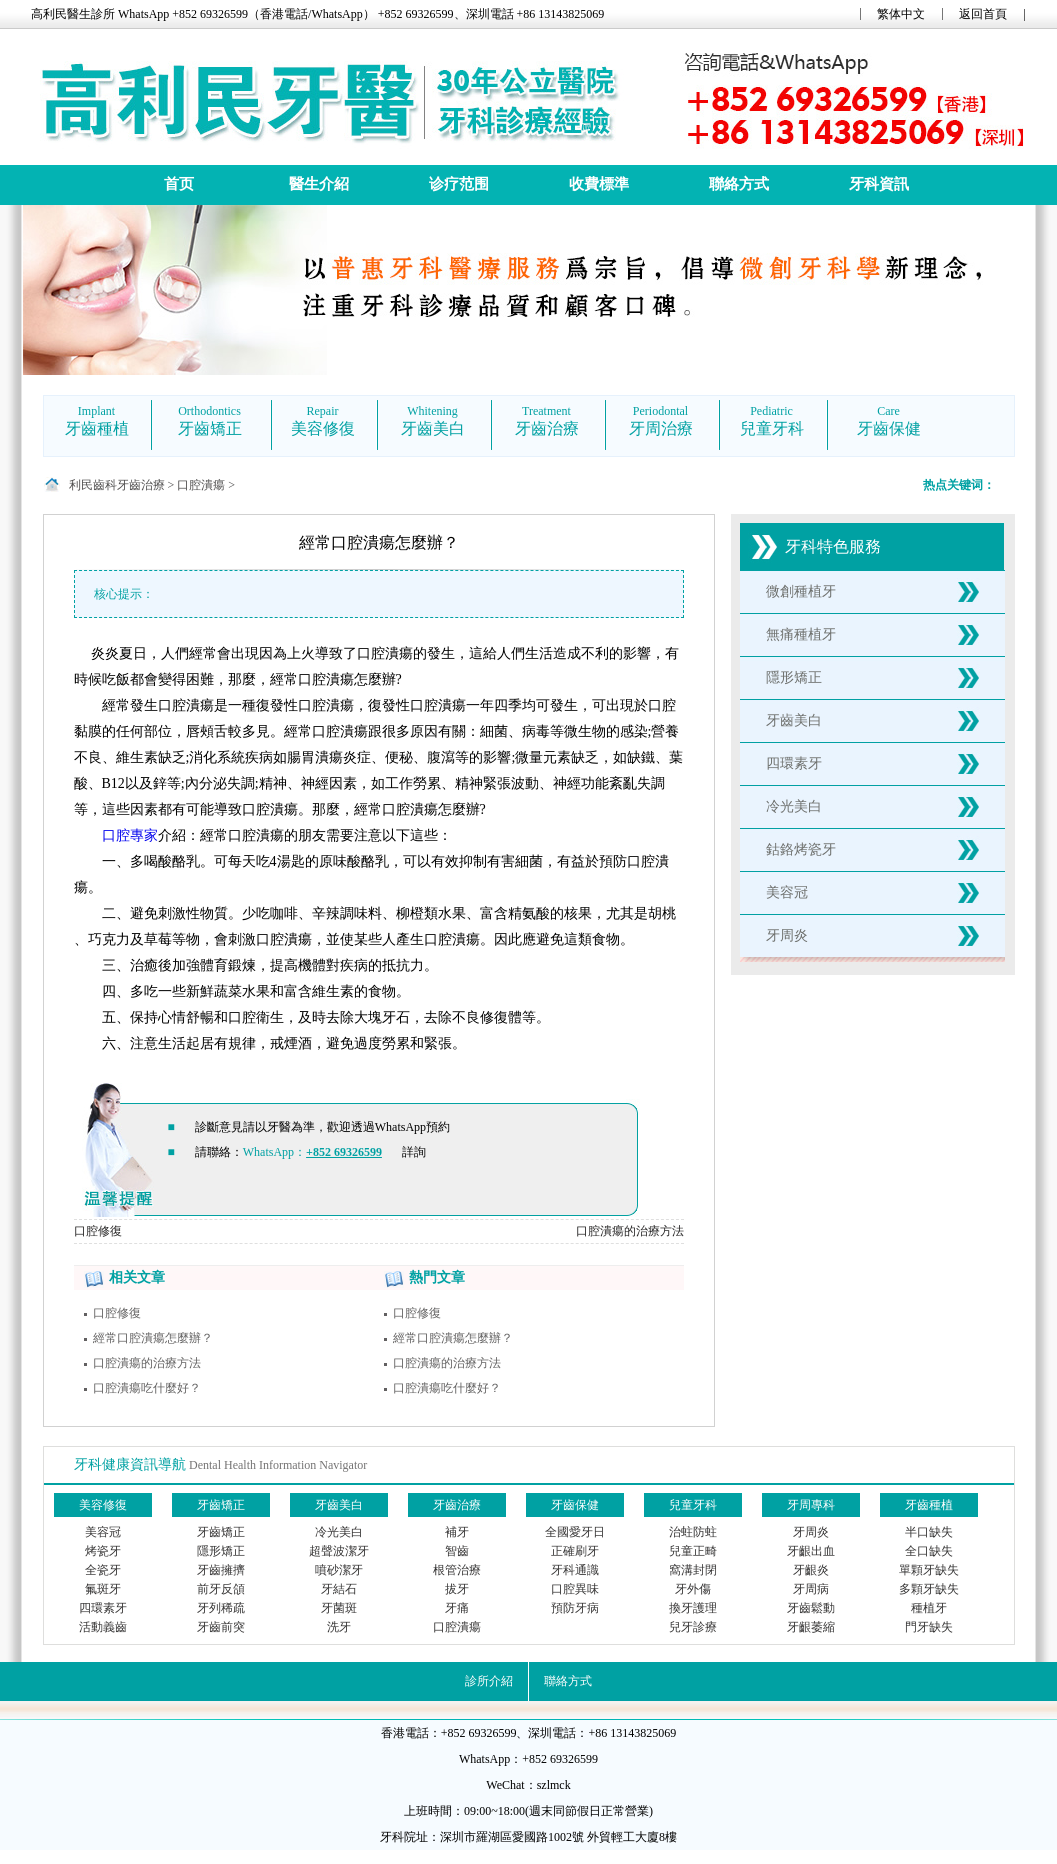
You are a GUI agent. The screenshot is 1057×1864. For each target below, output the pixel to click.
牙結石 (339, 1589)
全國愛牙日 (575, 1532)
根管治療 (457, 1570)
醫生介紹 (319, 184)
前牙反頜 (221, 1589)
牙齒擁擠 (221, 1570)
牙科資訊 (879, 184)
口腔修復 (98, 1231)
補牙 (457, 1532)
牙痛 (457, 1608)
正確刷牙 (575, 1551)
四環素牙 (794, 763)
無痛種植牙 (801, 634)
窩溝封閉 (693, 1570)
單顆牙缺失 (929, 1570)
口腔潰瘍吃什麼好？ (147, 1388)
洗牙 (339, 1627)
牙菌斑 (339, 1608)
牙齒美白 (794, 720)
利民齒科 (93, 485)
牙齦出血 (811, 1551)
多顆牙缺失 (929, 1589)
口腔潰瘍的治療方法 (630, 1231)
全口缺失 (929, 1551)
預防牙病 (575, 1608)
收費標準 (599, 184)
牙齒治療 (141, 485)
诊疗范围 (459, 184)
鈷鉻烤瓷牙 (801, 849)
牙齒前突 (221, 1627)
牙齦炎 (811, 1570)
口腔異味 (575, 1589)
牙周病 (811, 1589)
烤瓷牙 (103, 1551)
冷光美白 (794, 806)
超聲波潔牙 (339, 1551)
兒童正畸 (693, 1551)
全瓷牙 (103, 1570)
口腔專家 (130, 835)
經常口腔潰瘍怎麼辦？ (153, 1338)
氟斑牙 (103, 1589)
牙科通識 (575, 1570)
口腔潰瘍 (201, 485)
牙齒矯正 (221, 1532)
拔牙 (457, 1589)
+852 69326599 (344, 1152)
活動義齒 (103, 1627)
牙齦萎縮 (811, 1627)
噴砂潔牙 (339, 1570)
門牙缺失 (929, 1627)
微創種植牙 (801, 591)
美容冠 (787, 892)
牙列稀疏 (221, 1608)
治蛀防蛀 (693, 1532)
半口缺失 (929, 1532)
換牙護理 (693, 1608)
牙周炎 (787, 935)
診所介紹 (489, 1681)
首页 (179, 184)
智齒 (457, 1551)
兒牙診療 (693, 1627)
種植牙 (929, 1608)
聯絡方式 (739, 184)
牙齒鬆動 (811, 1608)
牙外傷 (693, 1589)
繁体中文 (901, 14)
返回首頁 (983, 14)
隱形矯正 (794, 677)
